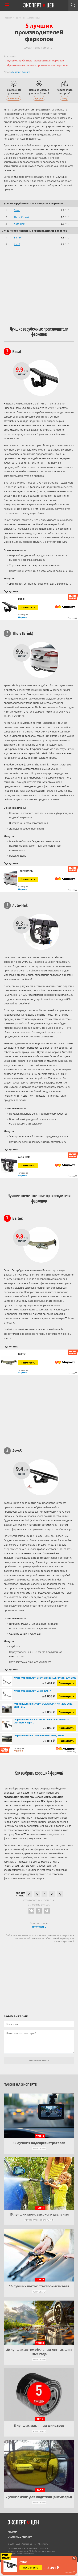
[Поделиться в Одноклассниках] (39, 1912)
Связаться (13, 98)
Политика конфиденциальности (28, 2549)
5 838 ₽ (48, 1712)
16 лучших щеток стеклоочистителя (39, 2286)
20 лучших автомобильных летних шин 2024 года (39, 2351)
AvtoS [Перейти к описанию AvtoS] (17, 244)
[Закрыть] (74, 2572)
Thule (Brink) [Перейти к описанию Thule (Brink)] (21, 217)
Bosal (21, 598)
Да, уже (39, 98)
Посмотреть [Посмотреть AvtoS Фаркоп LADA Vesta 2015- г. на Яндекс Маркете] (66, 1696)
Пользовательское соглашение (22, 2548)
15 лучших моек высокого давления (39, 2214)
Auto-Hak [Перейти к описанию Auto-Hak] (19, 224)
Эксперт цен (39, 5)
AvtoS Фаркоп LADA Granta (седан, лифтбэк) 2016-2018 (45, 1677)
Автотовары (39, 2148)
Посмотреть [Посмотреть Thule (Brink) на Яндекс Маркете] (28, 879)
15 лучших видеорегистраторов (39, 2143)
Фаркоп (22, 617)
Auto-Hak (24, 1157)
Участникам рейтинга (20, 2537)
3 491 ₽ (48, 1683)
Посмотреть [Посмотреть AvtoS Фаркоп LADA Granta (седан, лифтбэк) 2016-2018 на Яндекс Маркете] (66, 1683)
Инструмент (46, 2220)
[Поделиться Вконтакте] (31, 1912)
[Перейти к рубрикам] (7, 5)
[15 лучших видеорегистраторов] (39, 2116)
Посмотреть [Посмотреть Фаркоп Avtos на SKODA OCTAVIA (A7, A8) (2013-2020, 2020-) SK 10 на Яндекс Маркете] (66, 1712)
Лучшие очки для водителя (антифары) (39, 2497)
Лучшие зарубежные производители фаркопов (35, 60)
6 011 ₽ (48, 1741)
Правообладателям (25, 2553)
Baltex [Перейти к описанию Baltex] (17, 237)
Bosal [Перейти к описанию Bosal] (17, 210)
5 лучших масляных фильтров (39, 2425)
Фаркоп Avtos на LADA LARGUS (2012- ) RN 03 (39, 1735)
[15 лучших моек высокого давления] (39, 2183)
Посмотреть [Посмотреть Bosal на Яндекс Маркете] (28, 607)
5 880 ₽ (48, 1728)
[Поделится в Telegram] (46, 1912)
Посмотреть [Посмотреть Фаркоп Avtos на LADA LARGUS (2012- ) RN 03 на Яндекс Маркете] (66, 1740)
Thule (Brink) (26, 870)
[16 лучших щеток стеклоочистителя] (39, 2255)
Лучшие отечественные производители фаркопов (37, 65)
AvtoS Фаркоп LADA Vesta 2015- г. (32, 1690)
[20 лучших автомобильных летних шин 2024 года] (39, 2323)
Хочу (64, 98)
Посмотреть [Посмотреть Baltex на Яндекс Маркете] (28, 1362)
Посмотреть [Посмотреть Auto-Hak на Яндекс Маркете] (28, 1165)
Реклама (12, 2532)
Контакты (43, 2543)
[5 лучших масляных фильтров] (39, 2394)
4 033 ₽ (48, 1696)
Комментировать (39, 2060)
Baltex (22, 1354)
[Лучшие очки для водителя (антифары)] (39, 2466)
